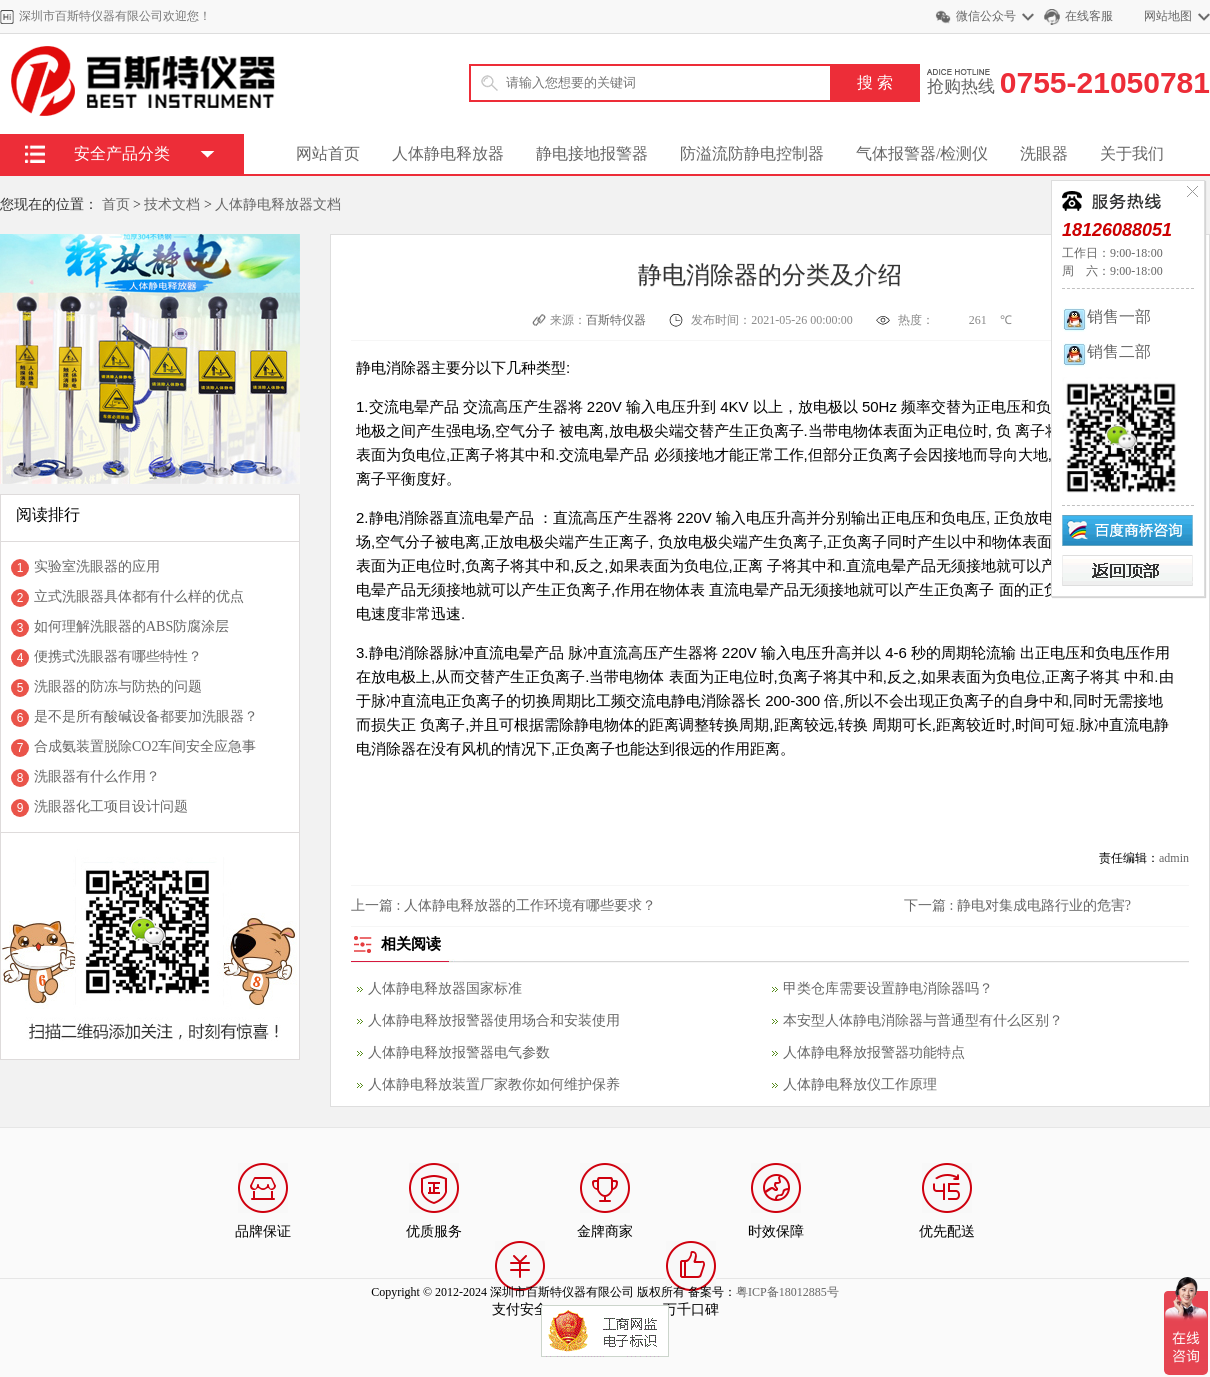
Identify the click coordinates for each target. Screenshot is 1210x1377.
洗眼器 (1044, 153)
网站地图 (1168, 16)
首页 (116, 204)
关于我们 (1132, 153)
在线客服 (1089, 16)
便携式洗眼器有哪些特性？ (118, 656)
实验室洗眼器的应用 (97, 566)
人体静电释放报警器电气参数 (459, 1052)
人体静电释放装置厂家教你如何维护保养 (494, 1084)
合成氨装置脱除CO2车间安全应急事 (145, 746)
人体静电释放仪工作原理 (860, 1084)
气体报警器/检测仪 (922, 153)
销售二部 (1106, 351)
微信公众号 (986, 16)
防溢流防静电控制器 (752, 153)
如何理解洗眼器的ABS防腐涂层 (131, 626)
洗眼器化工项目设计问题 (111, 806)
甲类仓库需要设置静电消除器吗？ (888, 988)
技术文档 (172, 204)
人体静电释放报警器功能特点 (874, 1052)
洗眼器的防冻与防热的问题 (118, 686)
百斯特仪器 (617, 320)
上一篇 (503, 905)
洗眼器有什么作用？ (97, 776)
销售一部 (1106, 316)
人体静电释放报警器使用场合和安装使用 (494, 1020)
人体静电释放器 (448, 153)
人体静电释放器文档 (278, 204)
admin (1174, 858)
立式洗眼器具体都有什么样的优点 (139, 596)
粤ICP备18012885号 (787, 1292)
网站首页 (328, 153)
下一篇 (1017, 905)
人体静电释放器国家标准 (445, 988)
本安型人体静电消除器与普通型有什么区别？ (923, 1020)
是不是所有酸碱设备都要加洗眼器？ (146, 716)
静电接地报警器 (592, 153)
